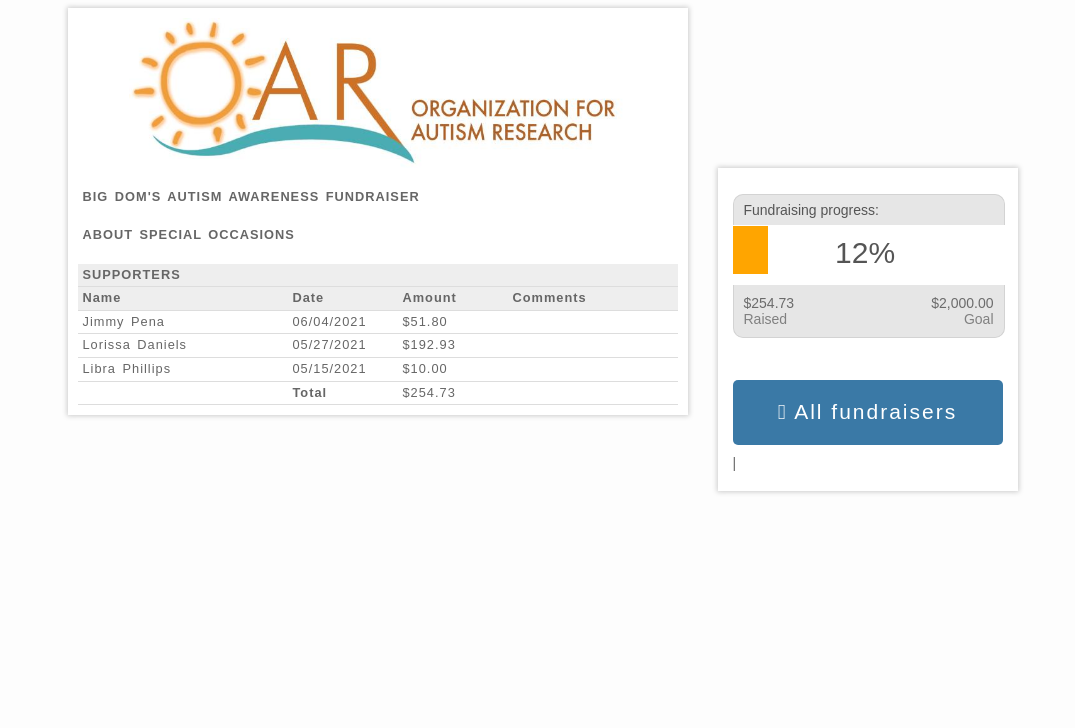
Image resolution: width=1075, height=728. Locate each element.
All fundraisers (867, 412)
